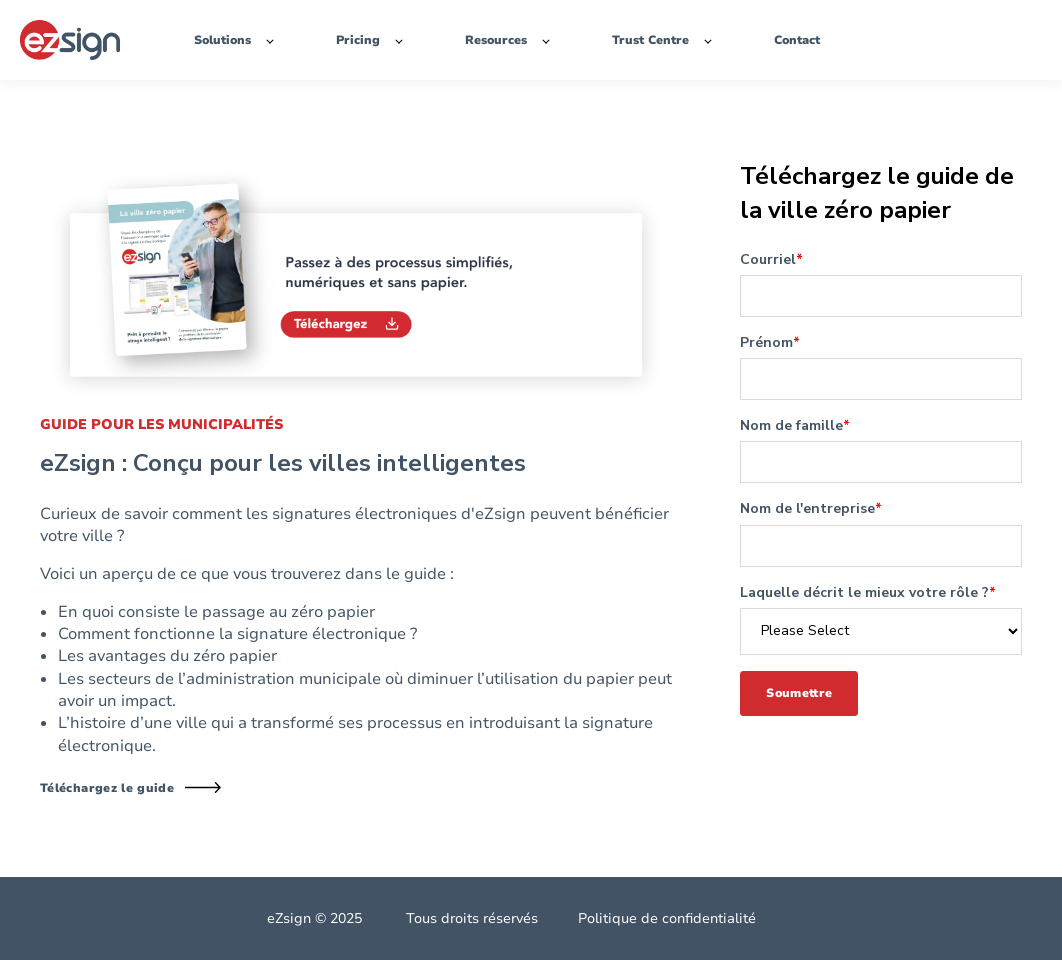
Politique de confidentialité (667, 918)
